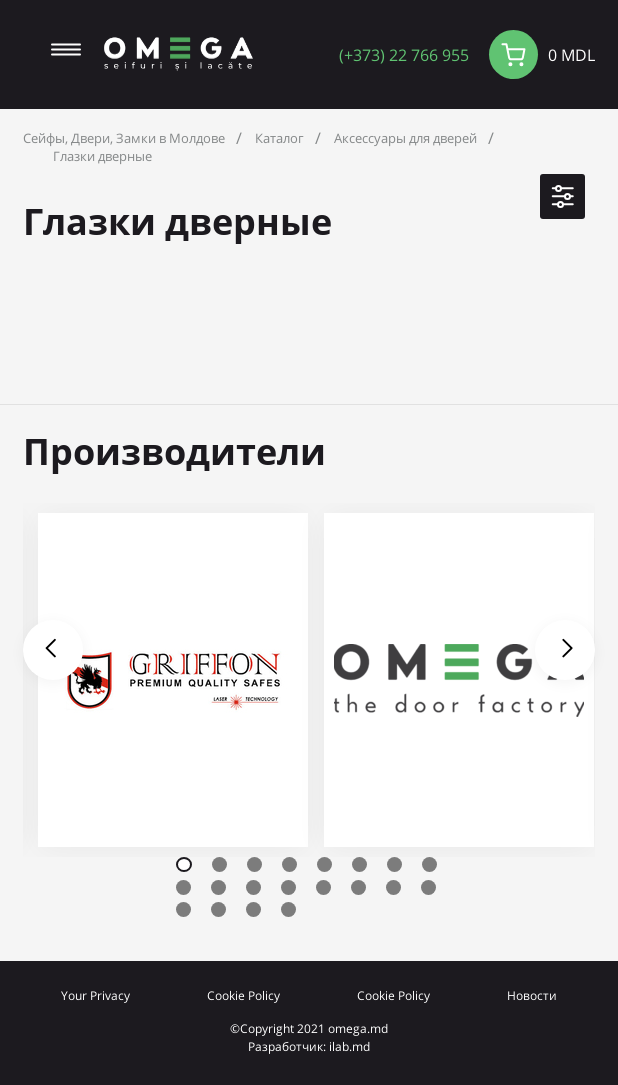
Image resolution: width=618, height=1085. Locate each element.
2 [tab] (219, 864)
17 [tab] (183, 909)
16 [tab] (428, 887)
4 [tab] (289, 864)
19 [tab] (253, 909)
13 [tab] (323, 887)
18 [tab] (218, 909)
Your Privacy (95, 995)
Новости (532, 995)
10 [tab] (218, 887)
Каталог (279, 138)
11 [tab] (253, 887)
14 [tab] (358, 887)
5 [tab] (324, 864)
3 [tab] (254, 864)
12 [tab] (288, 887)
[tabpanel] (173, 680)
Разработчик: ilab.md (309, 1046)
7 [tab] (394, 864)
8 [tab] (429, 864)
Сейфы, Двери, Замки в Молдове (124, 138)
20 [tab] (288, 909)
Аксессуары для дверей (405, 138)
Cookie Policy (243, 995)
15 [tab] (393, 887)
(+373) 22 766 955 (404, 54)
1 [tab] (184, 864)
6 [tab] (359, 864)
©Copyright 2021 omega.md (309, 1028)
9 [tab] (183, 887)
